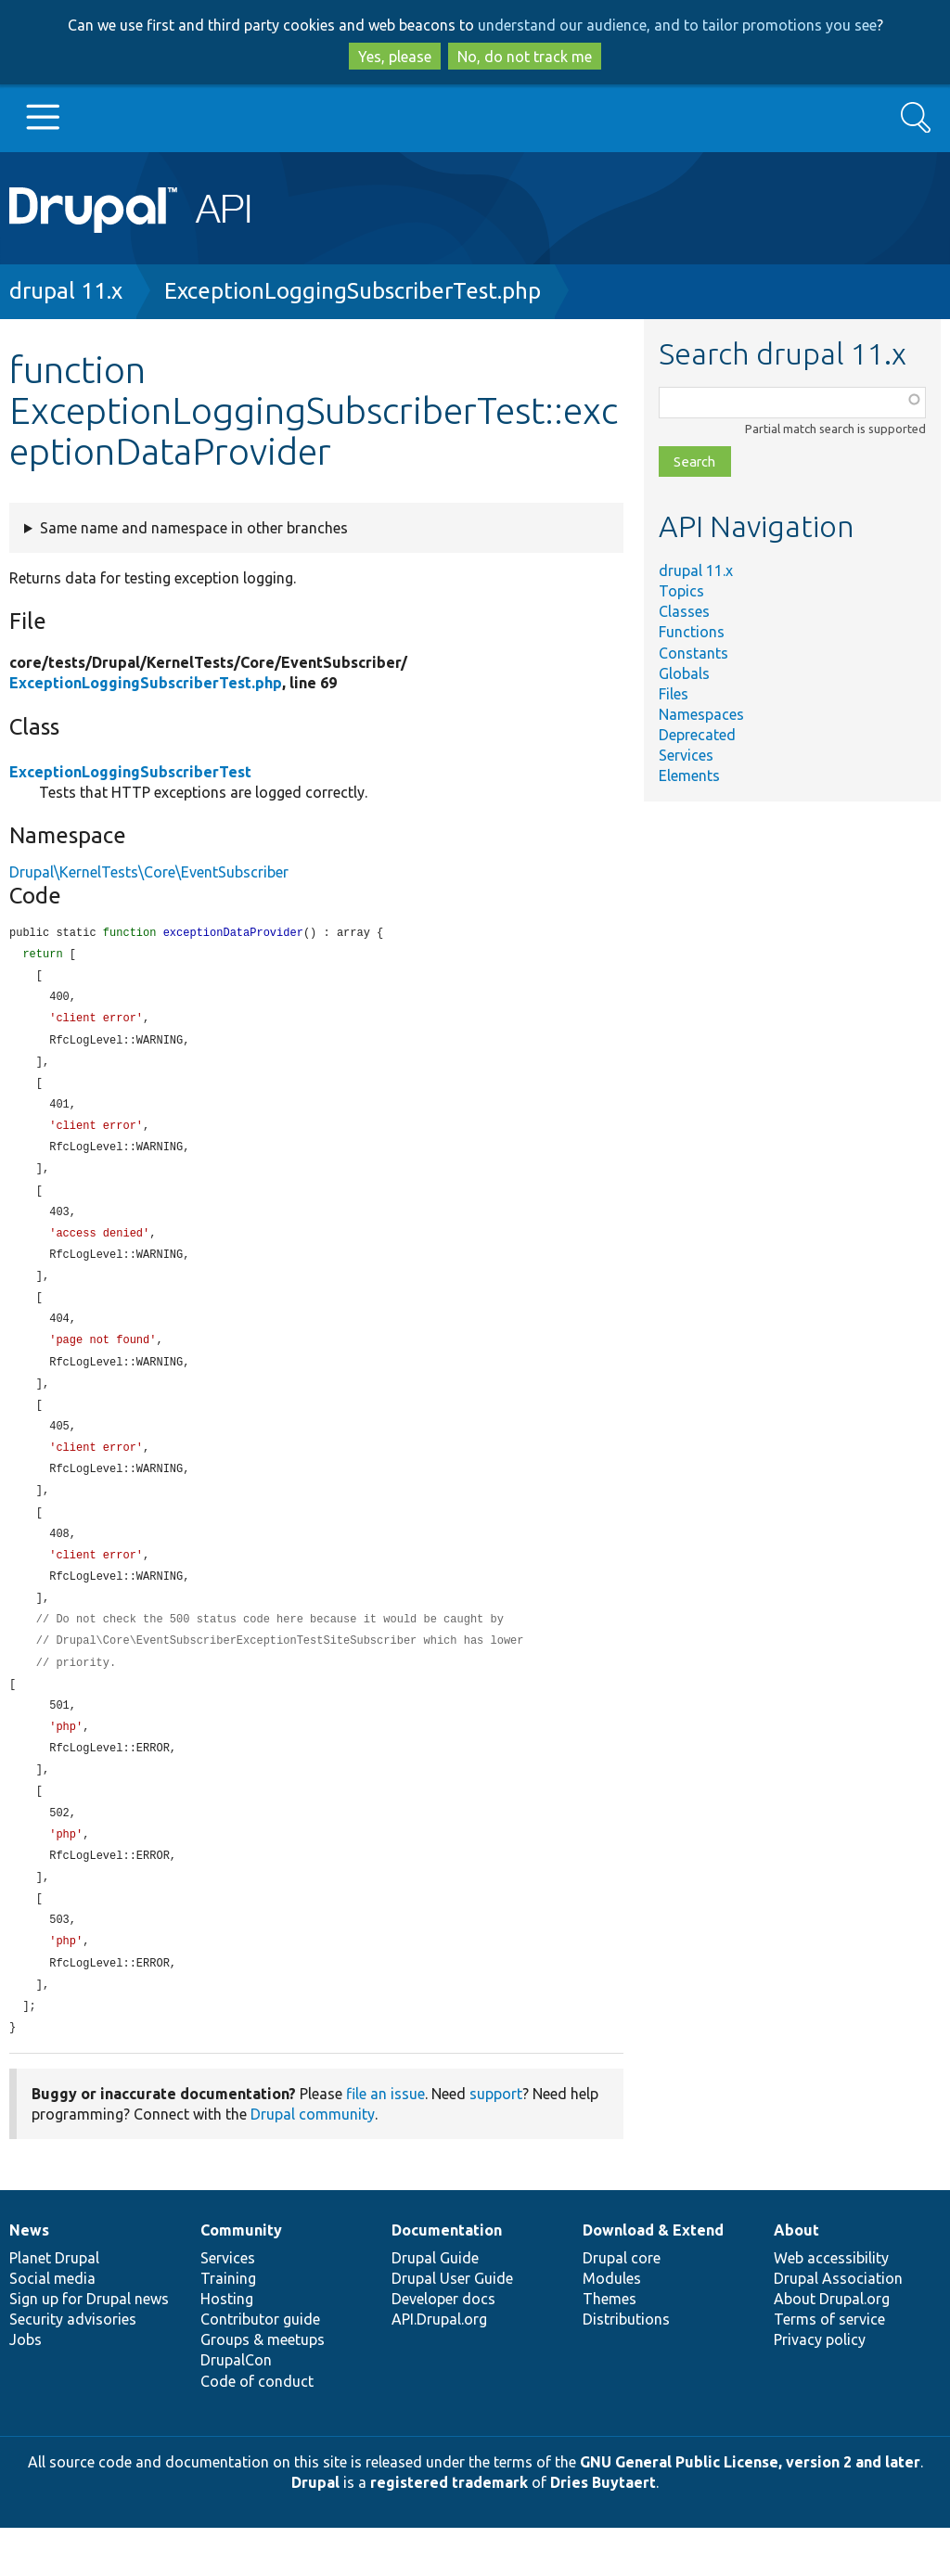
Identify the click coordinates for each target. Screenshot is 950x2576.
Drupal (315, 2530)
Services (686, 755)
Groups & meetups (262, 2387)
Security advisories (72, 2367)
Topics (681, 591)
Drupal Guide (435, 2306)
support (495, 2142)
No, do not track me (524, 56)
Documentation (447, 2278)
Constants (693, 653)
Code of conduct (257, 2429)
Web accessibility (831, 2306)
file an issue (385, 2142)
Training (228, 2326)
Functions (692, 631)
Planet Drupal (54, 2306)
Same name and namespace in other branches (194, 527)
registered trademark (449, 2530)
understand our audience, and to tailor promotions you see (677, 25)
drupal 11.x (65, 290)
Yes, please (394, 56)
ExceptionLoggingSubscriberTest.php (352, 290)
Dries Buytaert (603, 2530)
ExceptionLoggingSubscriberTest (130, 771)
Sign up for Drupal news (89, 2347)
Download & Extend (653, 2278)
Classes (684, 611)
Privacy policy (820, 2387)
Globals (684, 673)
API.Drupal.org (439, 2367)
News (29, 2278)
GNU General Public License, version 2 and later (750, 2510)
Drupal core (622, 2306)
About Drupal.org (832, 2347)
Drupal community (312, 2162)
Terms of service (829, 2367)
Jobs (25, 2387)
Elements (689, 775)
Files (673, 694)
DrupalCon (236, 2408)
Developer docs (443, 2347)
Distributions (626, 2367)
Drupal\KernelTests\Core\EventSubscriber (149, 872)
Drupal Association (838, 2326)
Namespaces (701, 714)
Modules (612, 2326)
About (796, 2278)
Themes (609, 2347)
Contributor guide (260, 2367)
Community (241, 2278)
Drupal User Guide (452, 2326)
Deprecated (697, 734)
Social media (52, 2326)
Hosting (226, 2347)
